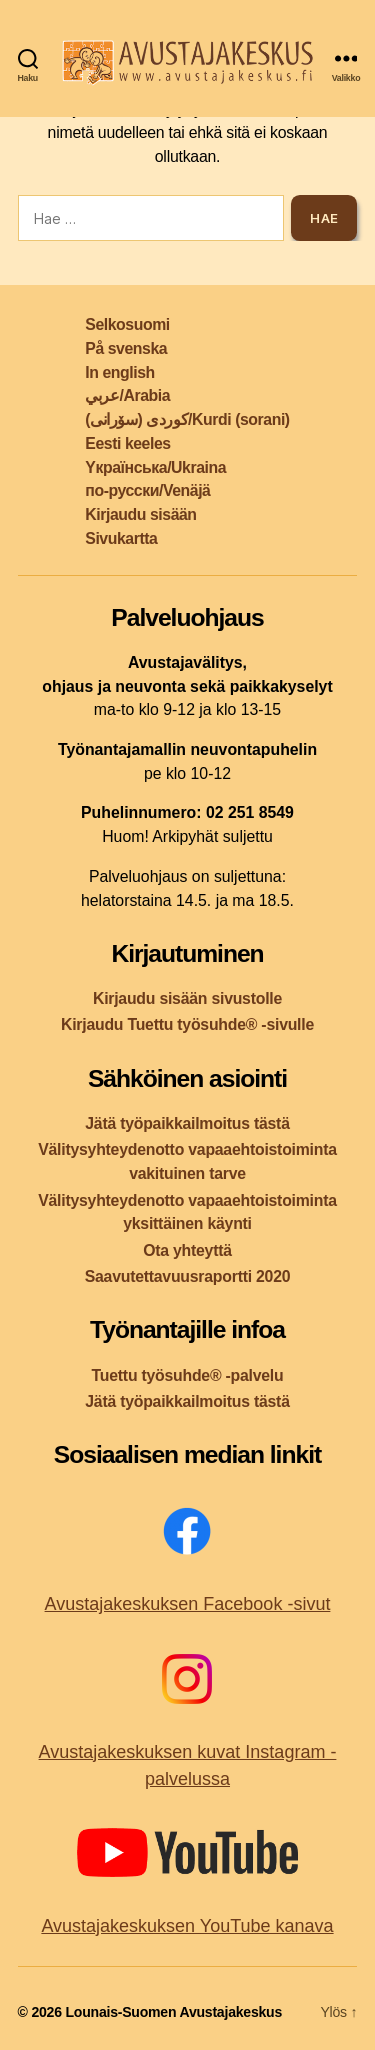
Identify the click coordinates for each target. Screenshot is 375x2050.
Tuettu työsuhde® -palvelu (188, 1375)
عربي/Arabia (127, 395)
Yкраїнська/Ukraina (155, 467)
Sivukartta (121, 538)
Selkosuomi (127, 324)
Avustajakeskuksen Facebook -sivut (188, 1604)
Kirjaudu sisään (140, 514)
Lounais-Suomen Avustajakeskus (173, 2012)
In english (119, 372)
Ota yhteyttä (187, 1250)
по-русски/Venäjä (147, 490)
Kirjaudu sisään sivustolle (187, 998)
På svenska (126, 348)
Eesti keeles (127, 443)
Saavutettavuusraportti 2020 (188, 1276)
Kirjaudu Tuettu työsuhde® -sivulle (187, 1024)
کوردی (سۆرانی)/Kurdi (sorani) (187, 419)
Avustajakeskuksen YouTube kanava (187, 1926)
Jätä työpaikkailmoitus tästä (187, 1123)
